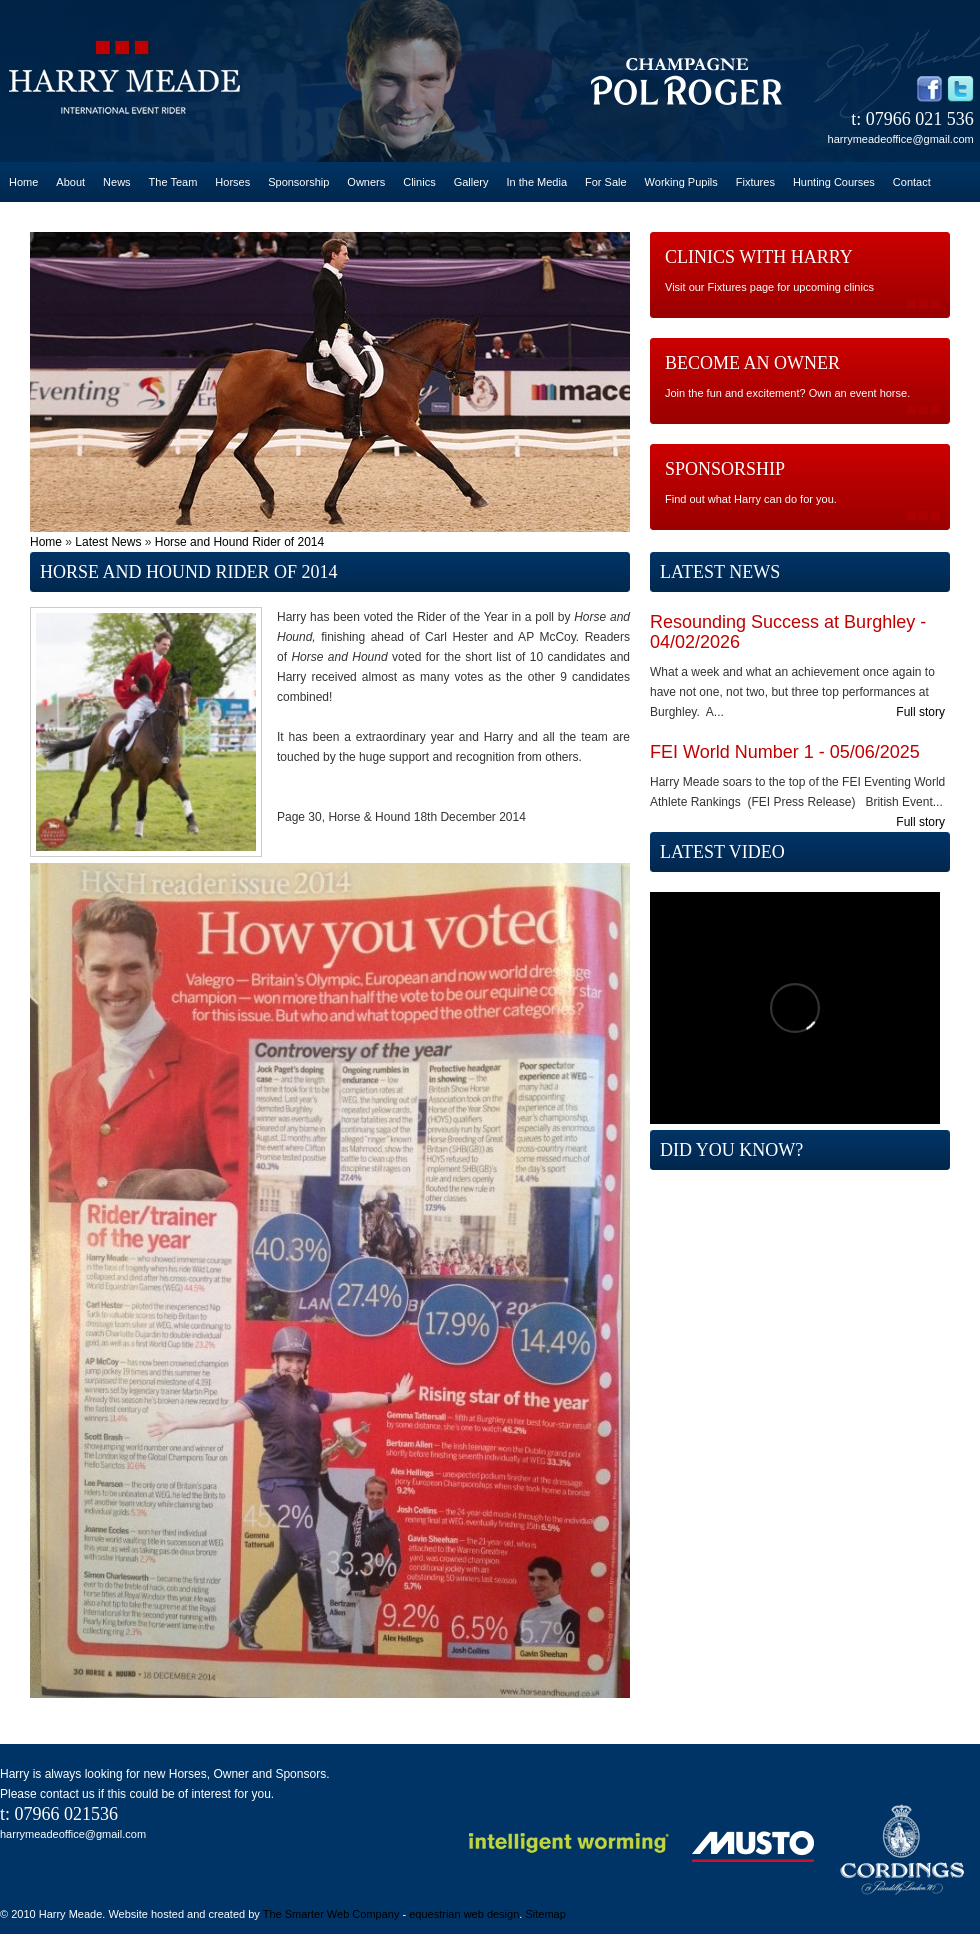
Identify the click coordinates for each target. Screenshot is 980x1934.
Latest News (108, 542)
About (70, 182)
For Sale (606, 182)
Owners (366, 182)
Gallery (471, 182)
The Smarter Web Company (331, 1914)
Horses (232, 182)
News (117, 182)
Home (23, 182)
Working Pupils (681, 182)
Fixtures (755, 182)
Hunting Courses (834, 182)
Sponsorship (298, 182)
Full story (920, 712)
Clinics (419, 182)
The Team (173, 182)
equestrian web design (464, 1914)
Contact (912, 182)
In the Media (536, 182)
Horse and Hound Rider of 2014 (239, 542)
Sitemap (545, 1914)
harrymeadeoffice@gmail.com (901, 139)
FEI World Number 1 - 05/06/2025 (785, 752)
